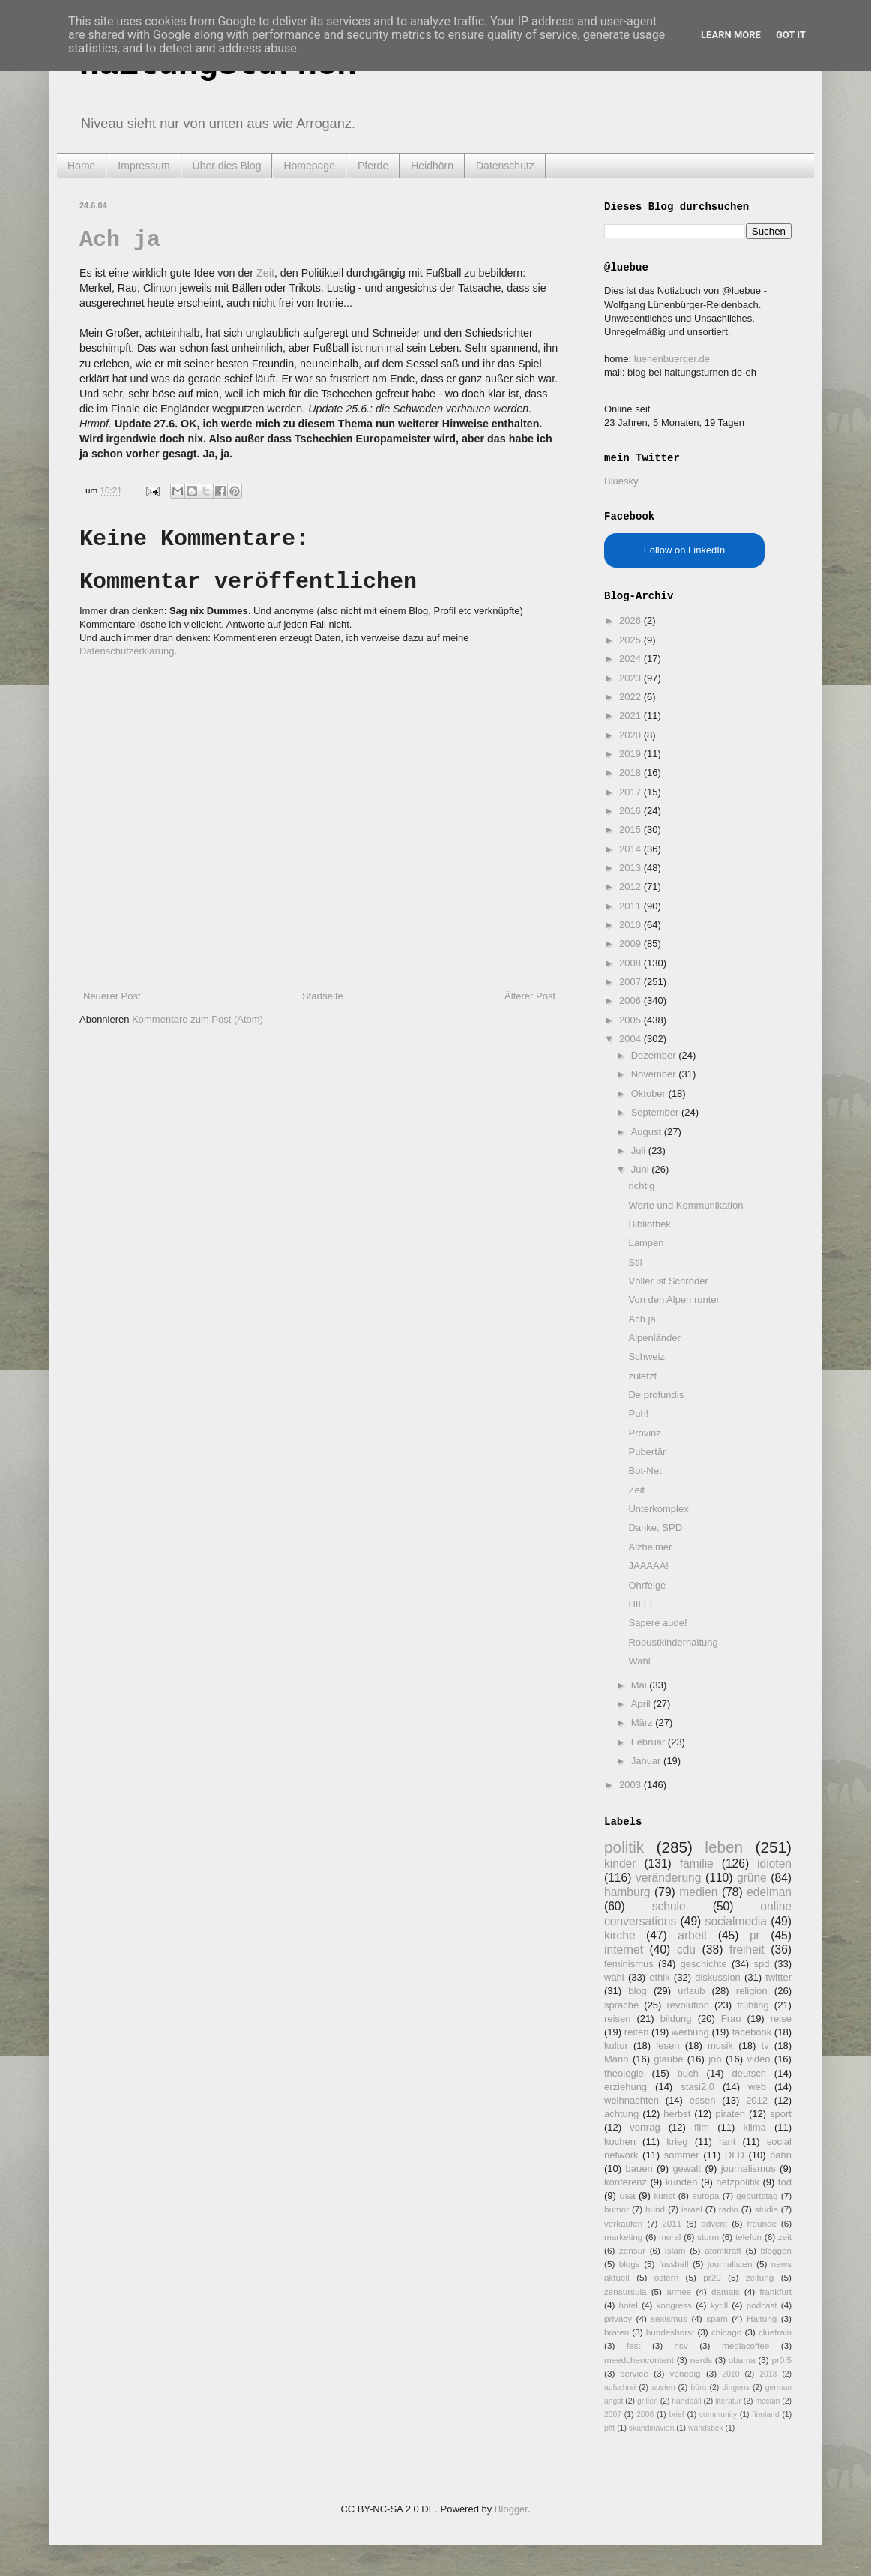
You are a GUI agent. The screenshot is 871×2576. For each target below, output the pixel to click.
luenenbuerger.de (672, 358)
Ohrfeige (647, 1585)
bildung (676, 2018)
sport (781, 2113)
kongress (674, 2305)
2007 (631, 981)
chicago (726, 2332)
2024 (631, 658)
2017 (631, 792)
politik (624, 1847)
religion (752, 1990)
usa (627, 2195)
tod (785, 2182)
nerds (701, 2360)
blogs (629, 2264)
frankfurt (775, 2291)
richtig (641, 1185)
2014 (631, 849)
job (714, 2059)
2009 (631, 943)
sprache (621, 2005)
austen (663, 2387)
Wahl (639, 1661)
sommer (681, 2155)
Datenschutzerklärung (126, 651)
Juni (641, 1169)
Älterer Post (529, 996)
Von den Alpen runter (673, 1299)
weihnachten (631, 2100)
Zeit (265, 273)
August (647, 1131)
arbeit (692, 1935)
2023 (631, 678)
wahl (614, 1977)
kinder (620, 1863)
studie (766, 2209)
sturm (708, 2237)
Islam (675, 2250)
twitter (778, 1977)
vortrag (645, 2127)
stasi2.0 (697, 2086)
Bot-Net (644, 1470)
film (701, 2127)
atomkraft (723, 2250)
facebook (751, 2032)
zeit (785, 2237)
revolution (688, 2005)
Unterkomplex (658, 1508)
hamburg (627, 1892)
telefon (748, 2237)
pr (755, 1935)
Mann (616, 2059)
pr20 (711, 2277)
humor (616, 2209)
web (757, 2086)
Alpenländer (654, 1337)
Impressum (143, 166)
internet (623, 1949)
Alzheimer (650, 1547)
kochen (620, 2141)
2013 (631, 867)
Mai (640, 1685)
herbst (676, 2113)
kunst (664, 2195)
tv (765, 2045)
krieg (676, 2141)
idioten (774, 1863)
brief (676, 2414)
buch (688, 2073)
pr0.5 (781, 2360)
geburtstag (756, 2195)
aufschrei (620, 2387)
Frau (731, 2018)
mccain (767, 2401)
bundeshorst (670, 2332)
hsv (681, 2345)
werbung (690, 2032)
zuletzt (642, 1376)
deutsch (749, 2073)
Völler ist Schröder (668, 1281)
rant (727, 2141)
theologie (624, 2073)
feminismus (629, 1963)
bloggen (776, 2250)
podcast (762, 2305)
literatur (728, 2401)
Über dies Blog (227, 166)
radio (728, 2209)
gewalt (686, 2168)
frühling (753, 2005)
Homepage (309, 166)
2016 (631, 810)
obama (742, 2360)
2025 (631, 639)
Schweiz (646, 1356)
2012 (631, 886)
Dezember (655, 1055)
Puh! (638, 1413)
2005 (631, 1020)
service (634, 2373)
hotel (627, 2305)
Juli (639, 1150)
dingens (735, 2387)
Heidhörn (432, 166)
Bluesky (621, 481)
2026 (631, 620)
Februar (649, 1742)
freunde (762, 2223)
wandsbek (705, 2428)
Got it (791, 34)
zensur (632, 2250)
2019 (631, 753)
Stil (635, 1262)
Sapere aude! (657, 1622)
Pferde (373, 166)
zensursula (625, 2291)
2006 (631, 1000)
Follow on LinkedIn (684, 550)
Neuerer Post (112, 996)
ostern (666, 2277)
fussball (674, 2264)
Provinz (644, 1433)
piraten (730, 2113)
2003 (631, 1784)
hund (655, 2209)
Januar (647, 1760)
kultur (616, 2045)
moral (670, 2237)
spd (762, 1963)
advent (714, 2223)
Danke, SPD (655, 1527)
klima (754, 2127)
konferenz (625, 2182)
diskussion (718, 1977)
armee (678, 2291)
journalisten (730, 2264)
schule (669, 1906)
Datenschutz (505, 166)
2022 (631, 696)
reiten (636, 2032)
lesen (667, 2045)
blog (637, 1990)
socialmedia (736, 1921)
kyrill (719, 2305)
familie (697, 1863)
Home (81, 166)
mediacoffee (745, 2345)
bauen (639, 2168)
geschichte (704, 1963)
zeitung (760, 2277)
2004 (631, 1038)
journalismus (748, 2168)
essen (703, 2100)
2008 (631, 963)
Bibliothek (649, 1224)
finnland (765, 2414)
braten (616, 2332)
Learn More (731, 34)
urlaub (691, 1990)
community (718, 2414)
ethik (659, 1977)
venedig (685, 2373)
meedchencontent (639, 2360)
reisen (617, 2018)
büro (698, 2387)
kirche (620, 1935)
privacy (618, 2318)
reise (781, 2018)
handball (686, 2401)
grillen (647, 2401)
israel (691, 2209)
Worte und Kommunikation (685, 1205)
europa (705, 2195)
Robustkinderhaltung (672, 1642)
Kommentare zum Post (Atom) (197, 1019)
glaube (668, 2059)
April (642, 1703)
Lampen (645, 1242)
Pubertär (647, 1451)
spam (717, 2318)
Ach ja (119, 240)
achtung (621, 2113)
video (758, 2059)
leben (724, 1847)
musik (720, 2045)
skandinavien (652, 2428)
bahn (781, 2155)
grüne (752, 1877)
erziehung (625, 2086)
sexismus (669, 2318)
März (643, 1722)
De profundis (656, 1394)
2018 (631, 772)
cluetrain (775, 2332)
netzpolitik (737, 2182)
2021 (631, 715)
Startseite (322, 996)
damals (725, 2291)
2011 (631, 906)
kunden (682, 2182)
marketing (623, 2237)
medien (698, 1892)
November (655, 1074)
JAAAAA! (648, 1565)
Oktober (650, 1093)
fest (634, 2345)
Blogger (511, 2509)
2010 (631, 924)
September (656, 1112)
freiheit (747, 1949)
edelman (769, 1892)
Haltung (762, 2318)
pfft (609, 2428)
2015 (631, 829)
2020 (631, 735)
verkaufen (623, 2223)
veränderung (669, 1877)
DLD (734, 2155)
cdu (686, 1949)
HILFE (642, 1604)
